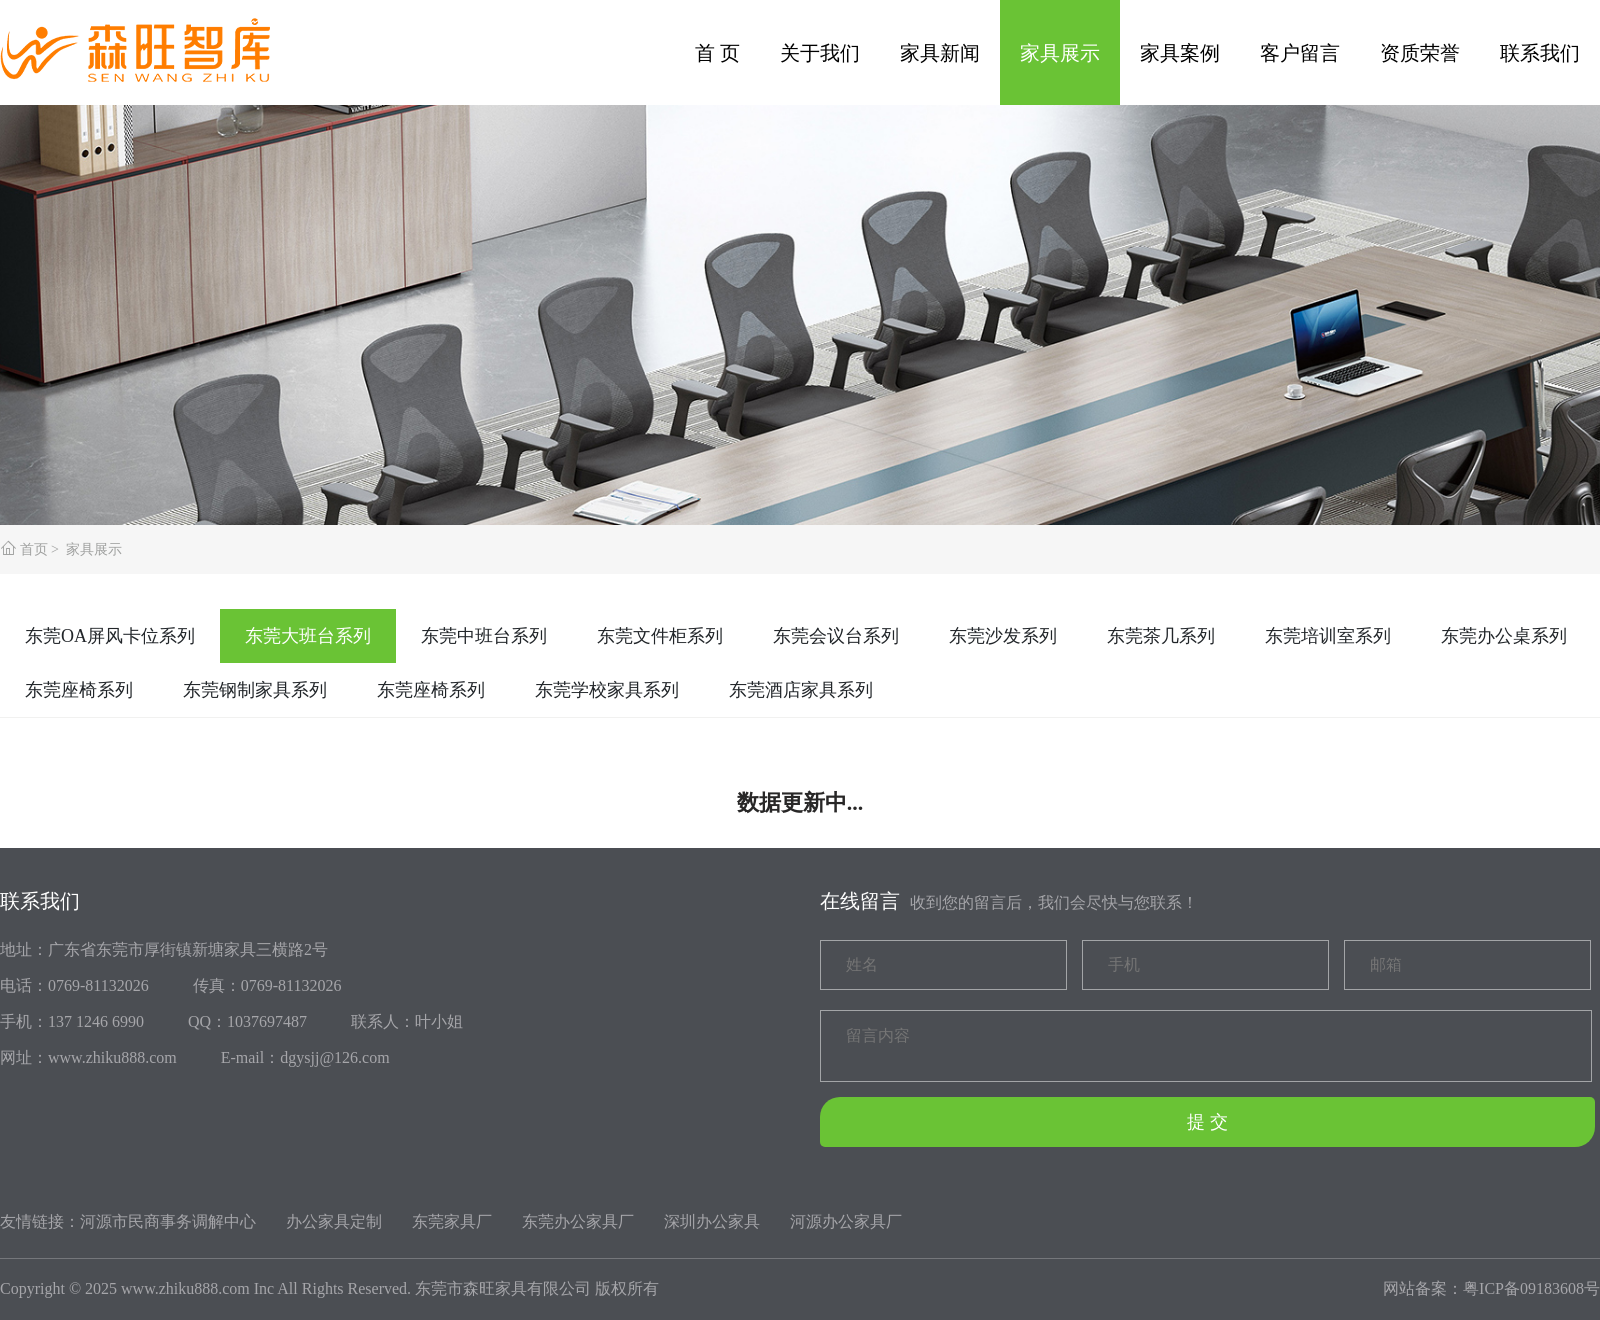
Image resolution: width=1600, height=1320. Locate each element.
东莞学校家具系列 (607, 690)
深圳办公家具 (712, 1221)
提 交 (1207, 1122)
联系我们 (1540, 53)
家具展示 (1060, 53)
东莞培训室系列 (1328, 636)
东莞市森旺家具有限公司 (503, 1288)
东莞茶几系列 (1161, 636)
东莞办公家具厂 (578, 1221)
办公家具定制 (334, 1221)
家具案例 (1180, 53)
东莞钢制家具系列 (255, 690)
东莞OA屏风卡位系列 (110, 636)
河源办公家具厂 (846, 1221)
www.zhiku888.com (185, 1288)
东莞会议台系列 (836, 636)
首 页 (717, 53)
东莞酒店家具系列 (801, 690)
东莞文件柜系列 (660, 636)
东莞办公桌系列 (1504, 636)
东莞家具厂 (452, 1221)
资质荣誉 (1420, 53)
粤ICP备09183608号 (1531, 1288)
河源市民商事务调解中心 (168, 1221)
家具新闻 (940, 53)
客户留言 (1300, 53)
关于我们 (820, 53)
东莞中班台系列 (484, 636)
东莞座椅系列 (79, 690)
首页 (34, 549)
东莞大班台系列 (308, 636)
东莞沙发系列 (1003, 636)
